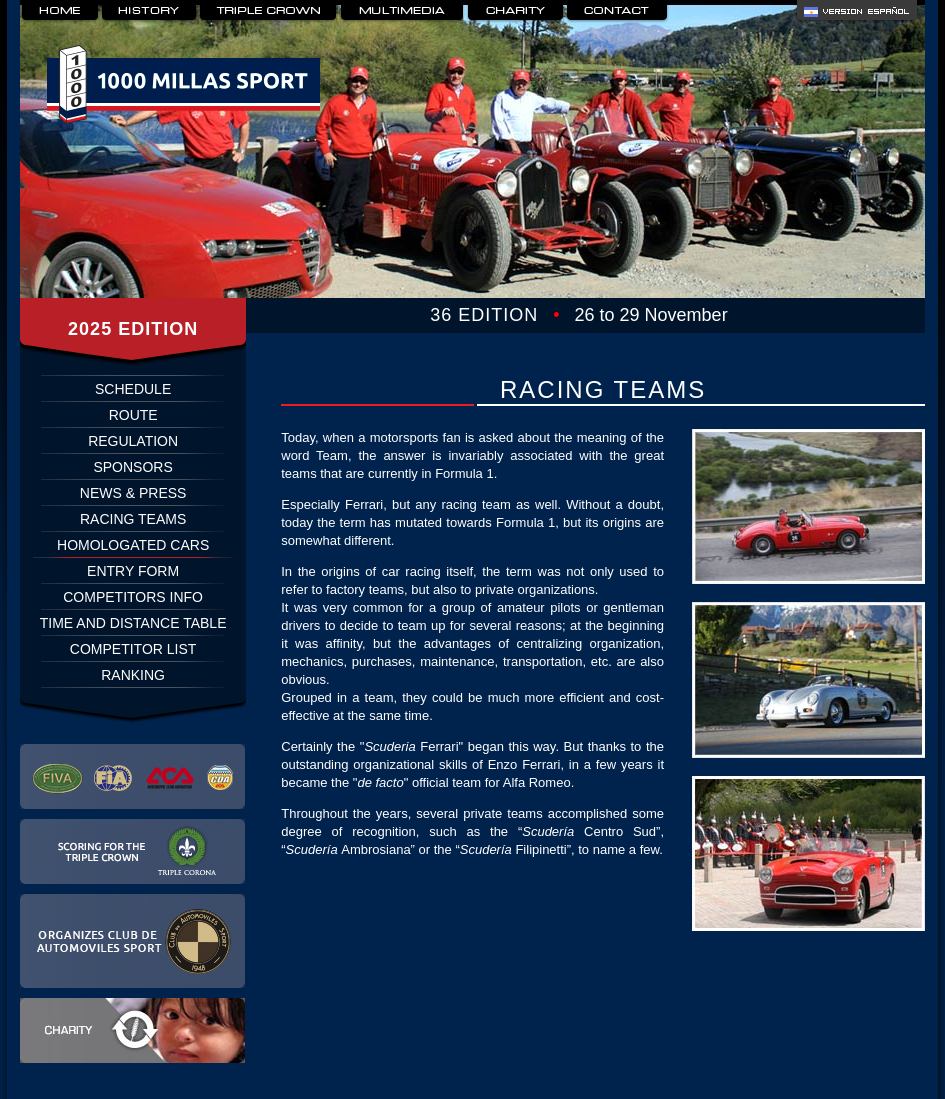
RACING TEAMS (133, 519)
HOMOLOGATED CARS (133, 545)
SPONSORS (132, 467)
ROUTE (133, 415)
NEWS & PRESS (133, 493)
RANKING (133, 675)
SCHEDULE (133, 389)
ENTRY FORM (133, 571)
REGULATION (133, 441)
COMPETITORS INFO (133, 597)
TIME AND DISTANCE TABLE (133, 623)
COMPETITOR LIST (133, 649)
